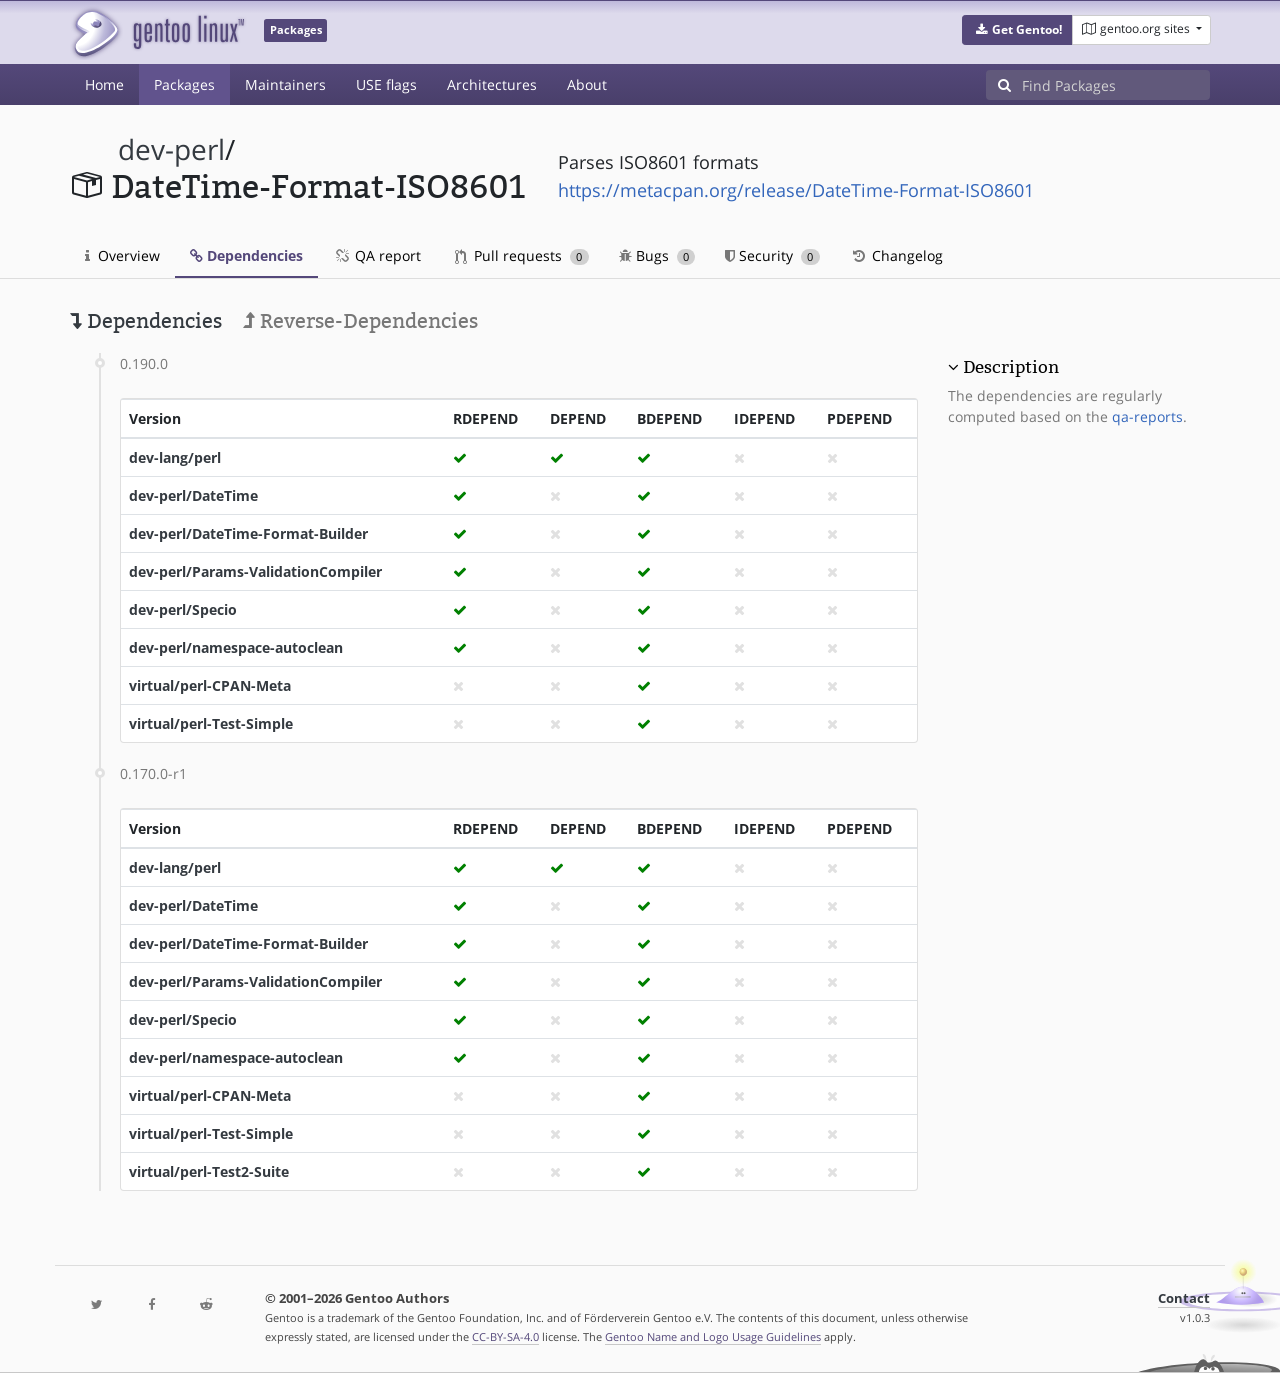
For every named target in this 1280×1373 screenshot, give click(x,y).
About (587, 84)
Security (772, 255)
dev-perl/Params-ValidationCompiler (255, 571)
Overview (122, 255)
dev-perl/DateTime (193, 495)
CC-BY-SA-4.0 (505, 1336)
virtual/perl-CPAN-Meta (210, 685)
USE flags (386, 84)
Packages (184, 84)
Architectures (492, 84)
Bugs (657, 255)
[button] (1017, 30)
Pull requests (522, 255)
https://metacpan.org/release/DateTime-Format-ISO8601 (796, 190)
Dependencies (246, 255)
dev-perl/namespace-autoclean (236, 647)
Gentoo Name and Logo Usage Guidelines (713, 1336)
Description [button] (1011, 367)
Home (104, 84)
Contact (1184, 1298)
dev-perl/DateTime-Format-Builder (248, 533)
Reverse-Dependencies (360, 321)
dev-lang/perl (175, 457)
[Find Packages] (1116, 85)
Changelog (896, 255)
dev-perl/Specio (183, 609)
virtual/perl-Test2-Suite (209, 1171)
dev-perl (171, 149)
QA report (377, 255)
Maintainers (285, 84)
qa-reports (1147, 416)
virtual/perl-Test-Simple (211, 723)
